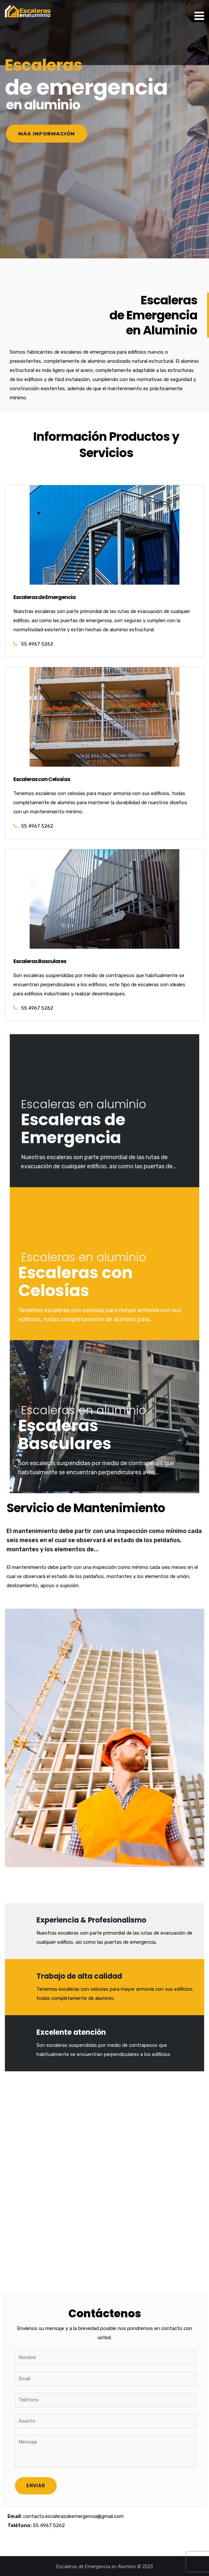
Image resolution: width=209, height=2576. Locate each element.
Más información (46, 133)
